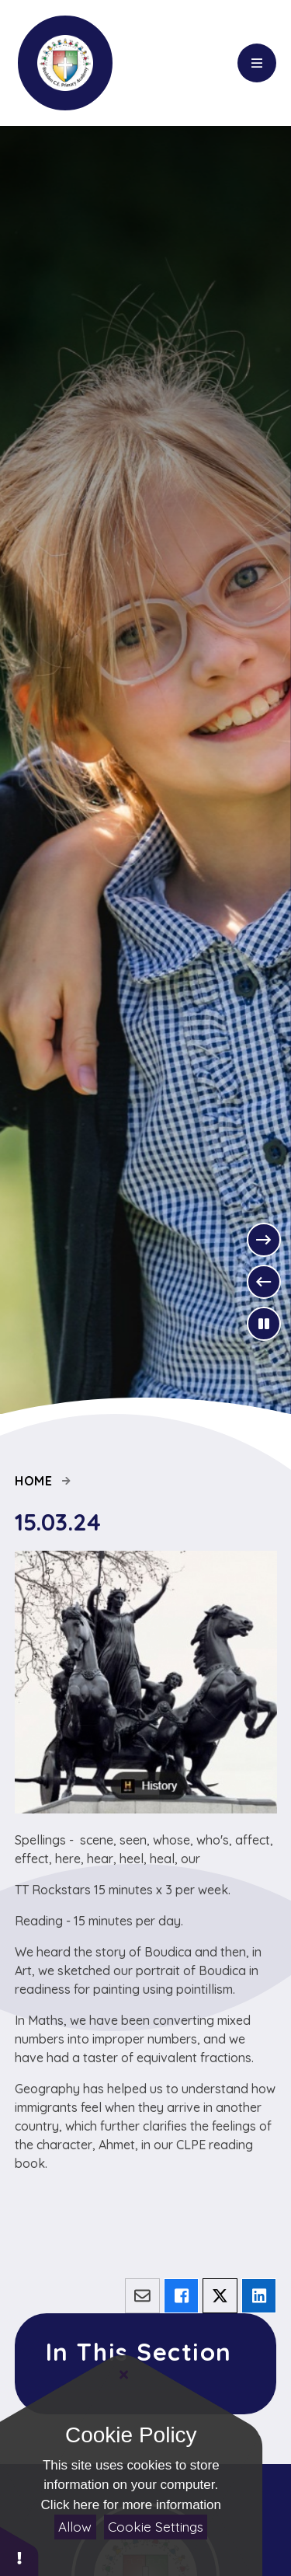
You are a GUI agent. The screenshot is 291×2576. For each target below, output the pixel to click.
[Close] (124, 2374)
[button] (19, 2550)
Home (34, 1481)
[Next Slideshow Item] (264, 1240)
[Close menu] (256, 63)
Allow (75, 2526)
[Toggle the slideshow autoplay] (264, 1324)
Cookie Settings (155, 2526)
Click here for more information (131, 2504)
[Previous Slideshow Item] (264, 1282)
